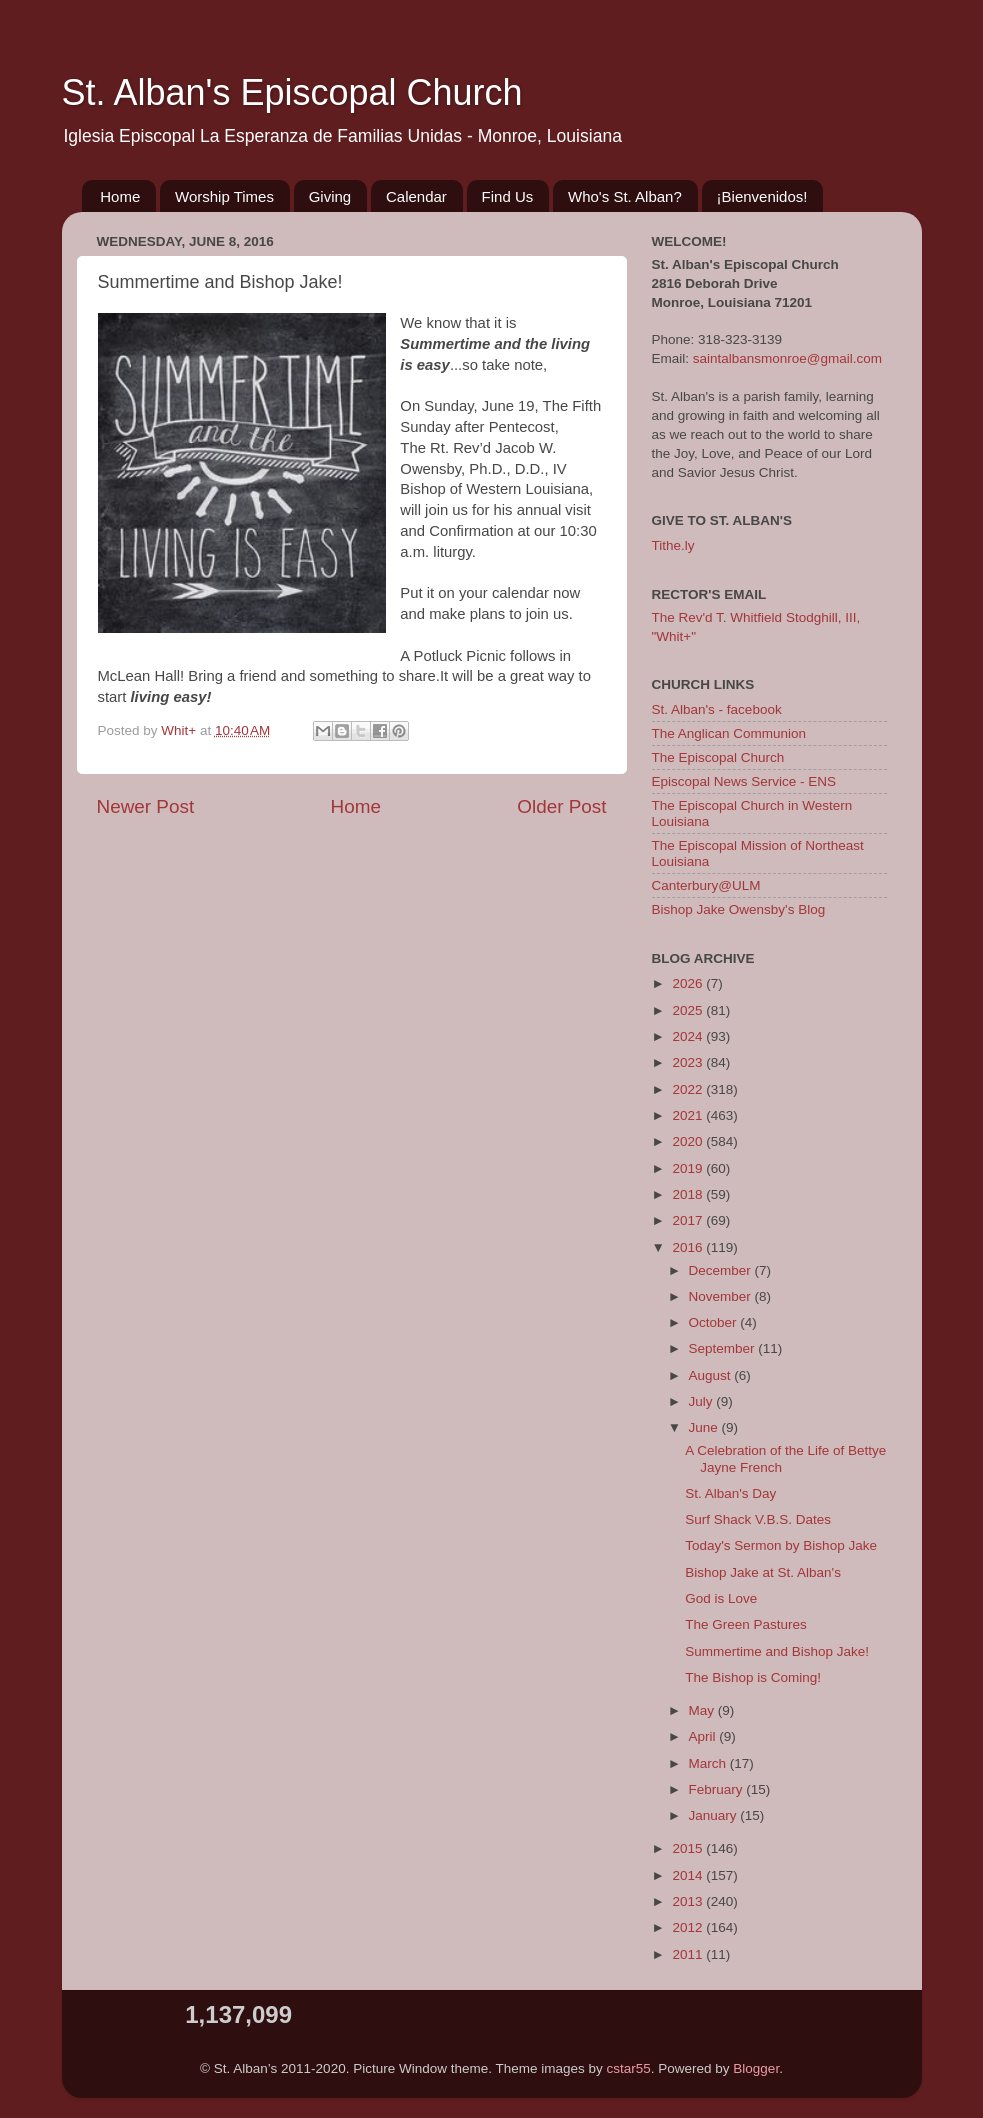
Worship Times (224, 196)
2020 (689, 1141)
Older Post (561, 806)
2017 (689, 1220)
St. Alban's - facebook (717, 709)
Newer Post (146, 806)
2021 (689, 1115)
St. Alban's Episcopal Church (292, 92)
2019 (689, 1168)
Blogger (756, 2068)
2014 (689, 1875)
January (715, 1815)
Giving (330, 196)
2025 (689, 1010)
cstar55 (629, 2068)
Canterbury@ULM (706, 885)
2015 (689, 1848)
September (724, 1348)
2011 (689, 1954)
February (718, 1789)
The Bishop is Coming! (753, 1677)
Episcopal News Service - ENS (744, 781)
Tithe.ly (673, 545)
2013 (689, 1901)
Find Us (508, 196)
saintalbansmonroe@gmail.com (787, 358)
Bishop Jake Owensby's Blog (739, 909)
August (712, 1375)
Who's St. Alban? (625, 196)
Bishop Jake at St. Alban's (763, 1572)
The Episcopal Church (718, 757)
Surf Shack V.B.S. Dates (758, 1519)
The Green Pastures (746, 1624)
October (715, 1322)
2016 (689, 1247)
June (705, 1427)
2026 (689, 983)
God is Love (721, 1598)
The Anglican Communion (729, 733)
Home (120, 196)
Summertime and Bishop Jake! (777, 1651)
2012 (689, 1927)
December (722, 1270)
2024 (689, 1036)
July (703, 1401)
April (704, 1736)
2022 (689, 1089)
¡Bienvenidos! (762, 196)
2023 (689, 1062)
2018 (689, 1194)
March (709, 1763)
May (703, 1710)
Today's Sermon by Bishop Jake (781, 1545)
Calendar (416, 196)
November (722, 1296)
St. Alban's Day (730, 1493)
